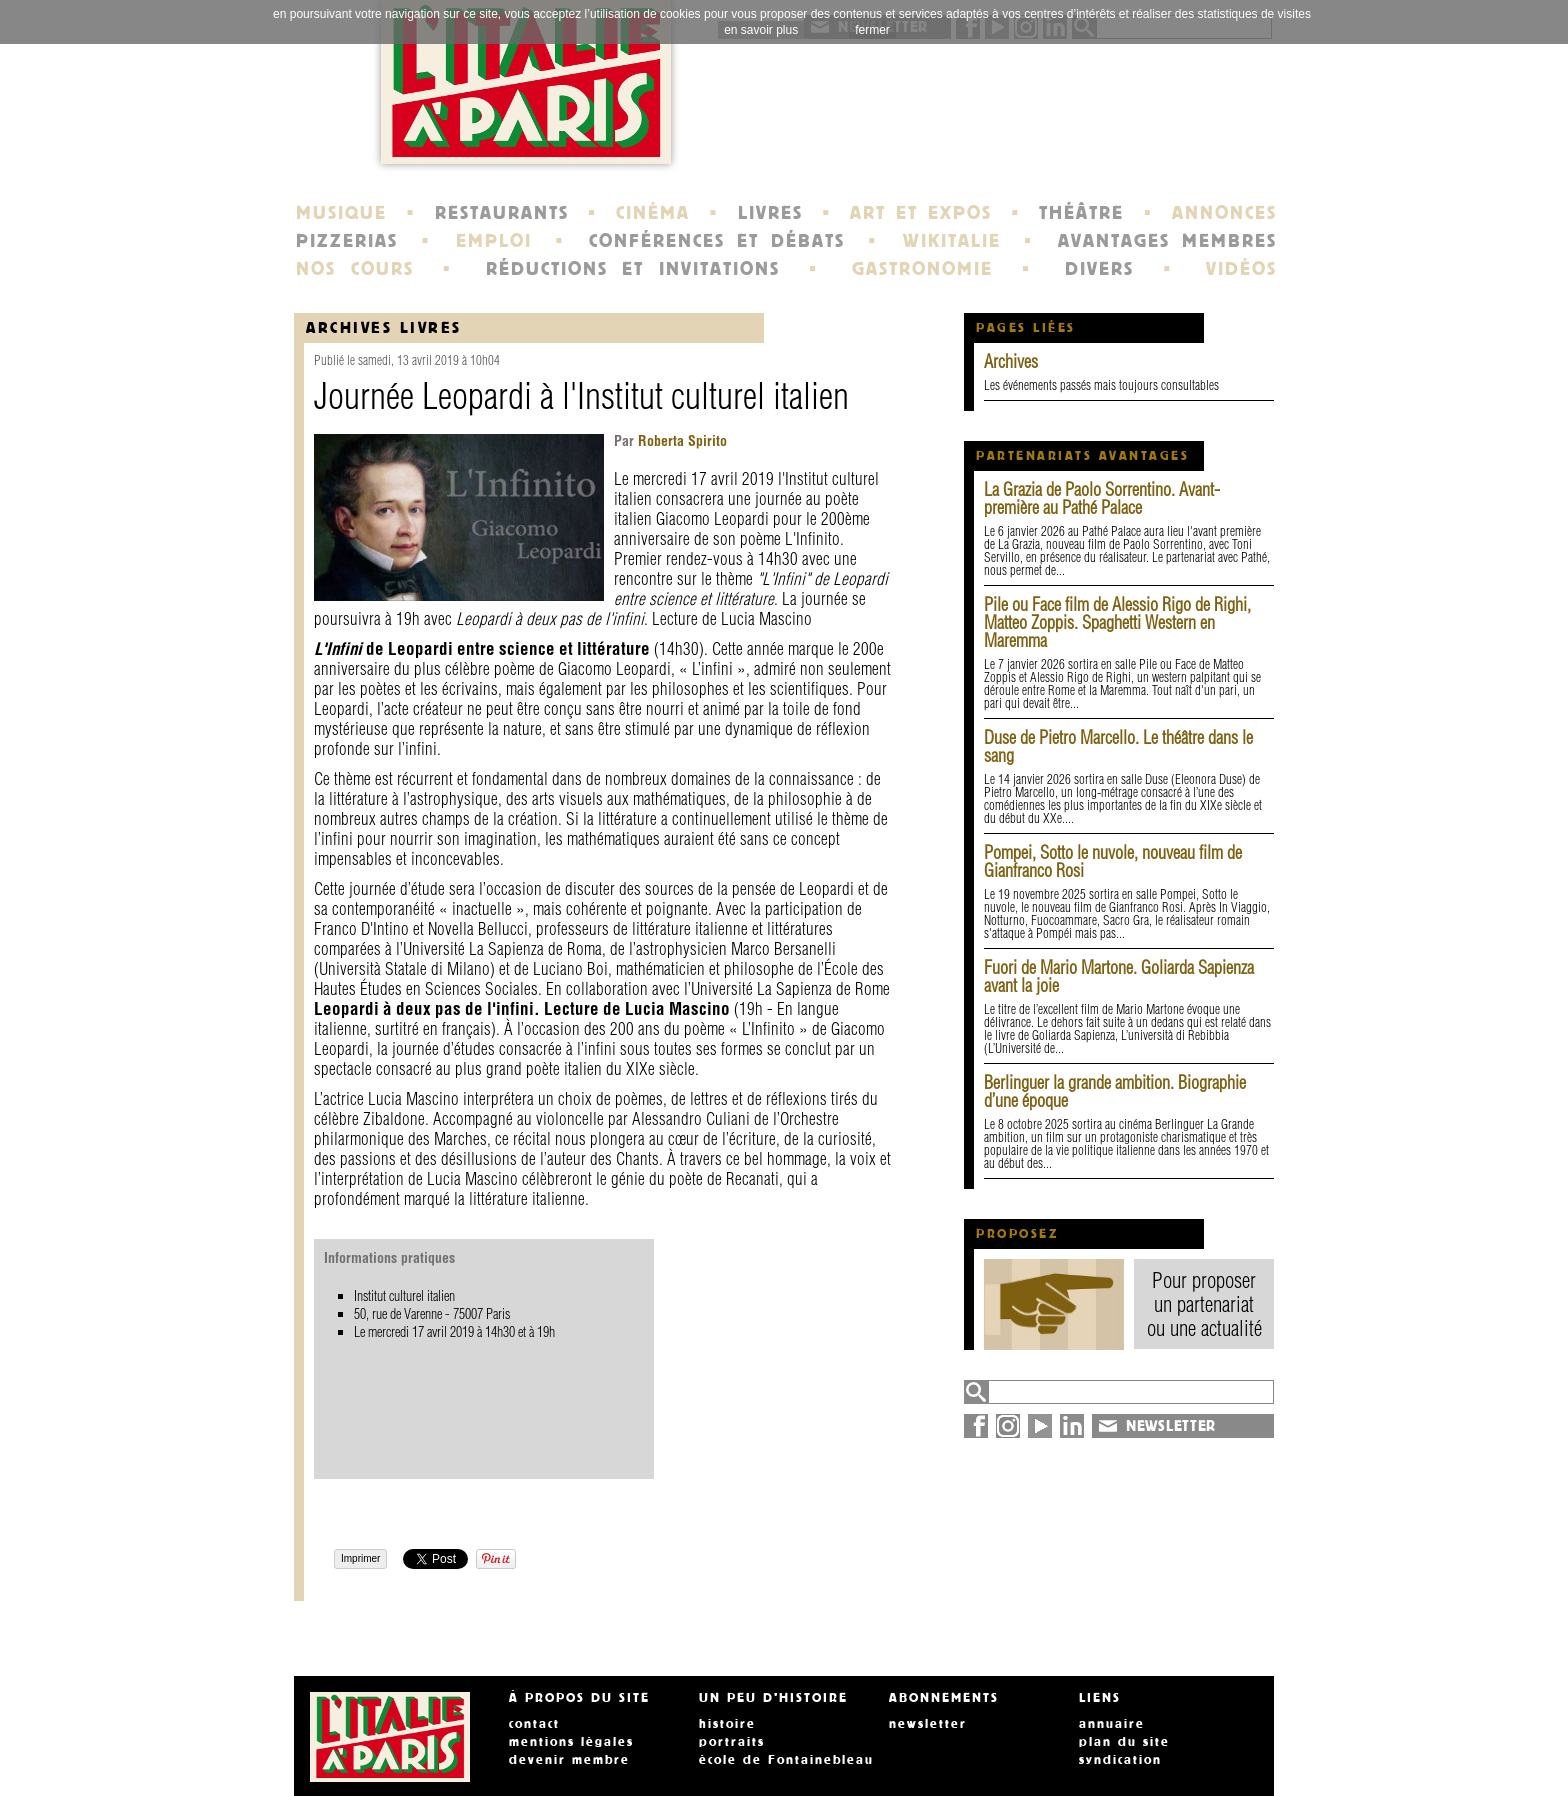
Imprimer (360, 1558)
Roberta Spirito (680, 441)
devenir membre (569, 1760)
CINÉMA (653, 213)
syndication (1120, 1760)
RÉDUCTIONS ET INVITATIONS (633, 269)
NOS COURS (355, 269)
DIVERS (1099, 269)
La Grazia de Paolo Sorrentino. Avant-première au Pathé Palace (1102, 498)
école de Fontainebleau (786, 1760)
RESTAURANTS (502, 213)
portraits (732, 1742)
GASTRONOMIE (922, 269)
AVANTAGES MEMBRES (1167, 241)
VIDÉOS (1241, 269)
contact (534, 1724)
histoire (727, 1724)
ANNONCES (1224, 213)
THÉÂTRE (1081, 213)
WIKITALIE (952, 241)
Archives (1011, 361)
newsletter (928, 1724)
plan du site (1124, 1742)
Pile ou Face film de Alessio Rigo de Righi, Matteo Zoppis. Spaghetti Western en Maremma (1117, 622)
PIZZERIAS (347, 241)
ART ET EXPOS (920, 213)
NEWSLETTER (1171, 1426)
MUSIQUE (341, 213)
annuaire (1112, 1724)
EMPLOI (494, 241)
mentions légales (571, 1742)
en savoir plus (761, 30)
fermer (872, 30)
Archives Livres (384, 327)
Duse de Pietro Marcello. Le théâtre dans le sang (1118, 746)
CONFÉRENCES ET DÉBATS (716, 241)
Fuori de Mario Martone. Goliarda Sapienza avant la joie (1119, 976)
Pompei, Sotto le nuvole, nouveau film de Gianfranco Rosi (1113, 861)
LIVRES (770, 213)
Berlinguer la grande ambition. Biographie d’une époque (1115, 1091)
